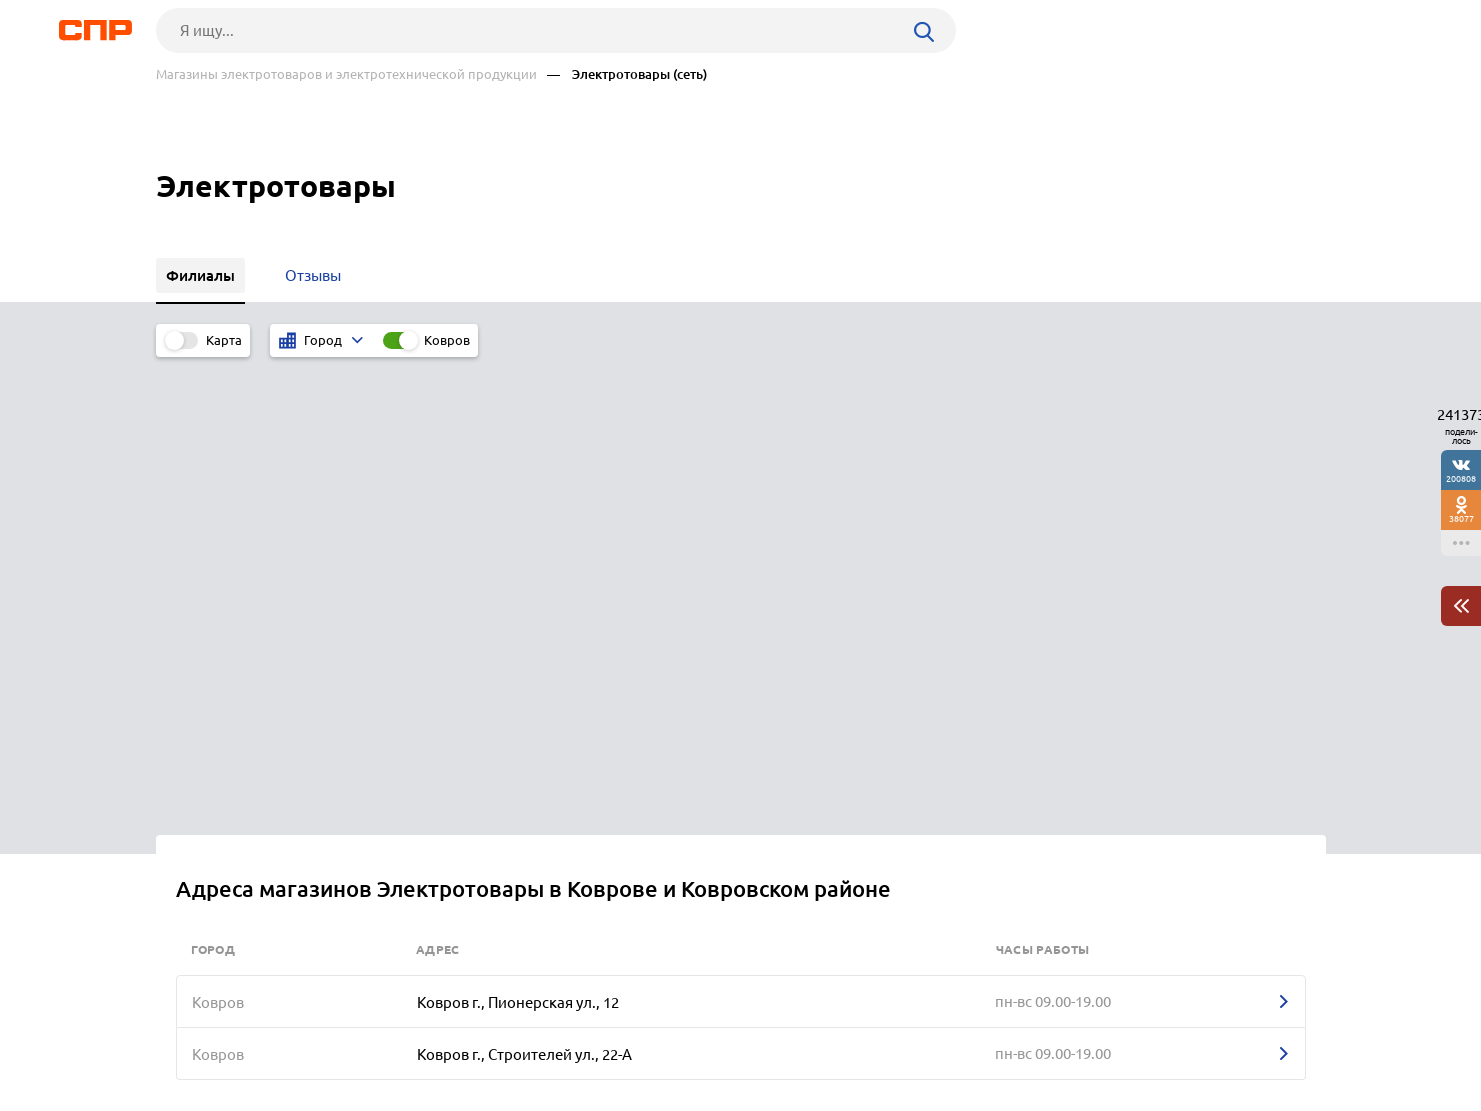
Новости (317, 1037)
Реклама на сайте (458, 1037)
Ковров (447, 340)
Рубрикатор (193, 1037)
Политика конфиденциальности (424, 1095)
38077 (1461, 518)
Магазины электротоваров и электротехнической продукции (346, 74)
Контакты (604, 1037)
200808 (1461, 478)
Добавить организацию (1236, 1036)
